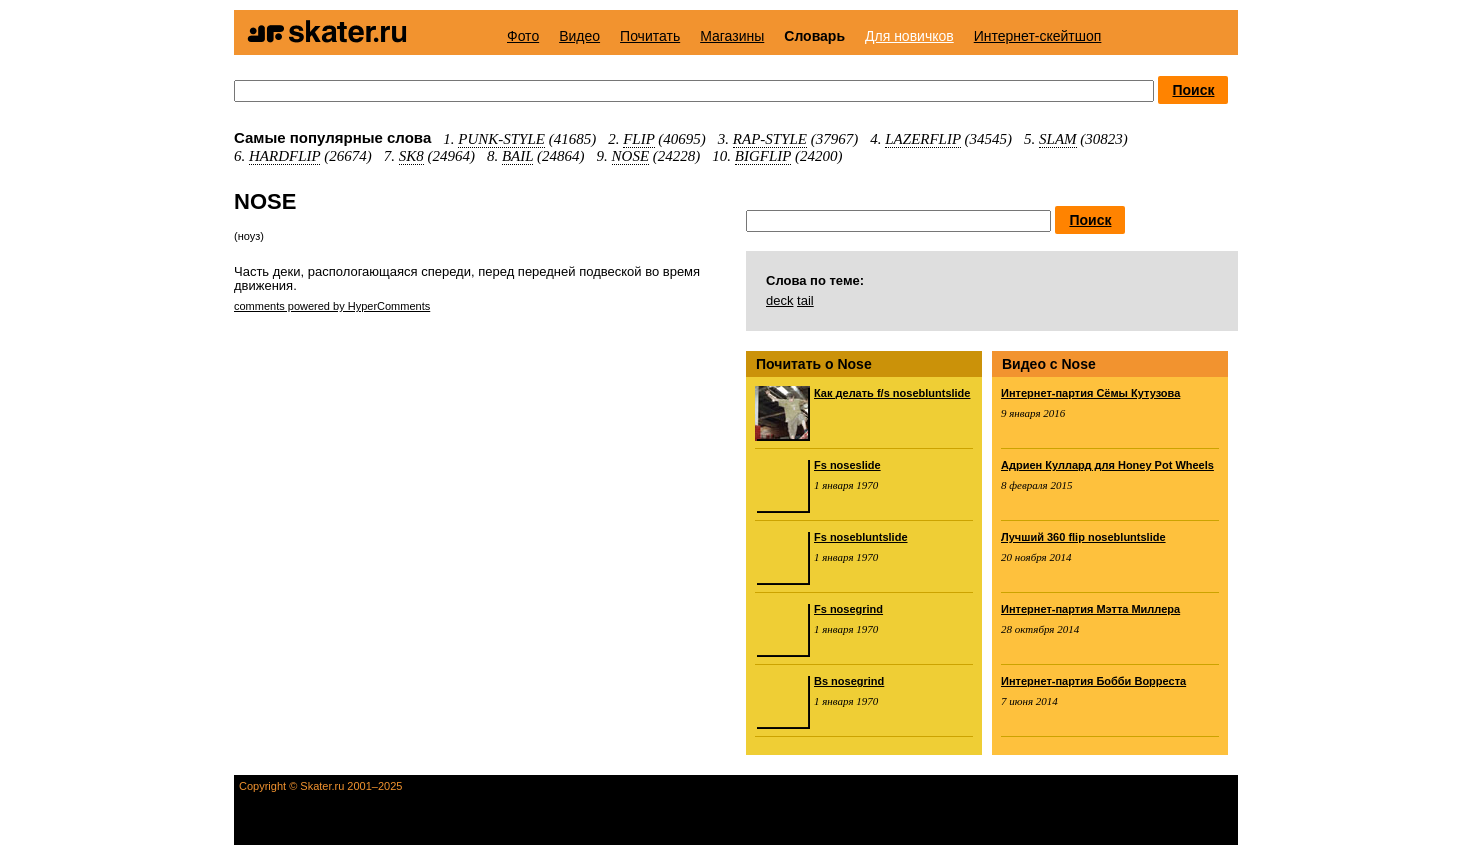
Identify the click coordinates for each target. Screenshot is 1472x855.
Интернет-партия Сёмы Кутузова (1090, 393)
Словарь (814, 36)
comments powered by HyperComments (332, 306)
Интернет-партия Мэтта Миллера (1090, 609)
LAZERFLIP (923, 139)
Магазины (732, 36)
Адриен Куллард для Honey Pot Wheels (1107, 465)
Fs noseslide (847, 465)
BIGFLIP (763, 156)
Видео (579, 36)
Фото (523, 36)
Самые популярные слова (332, 137)
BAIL (517, 156)
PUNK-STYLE (501, 139)
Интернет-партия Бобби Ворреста (1093, 681)
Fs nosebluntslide (861, 537)
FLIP (638, 139)
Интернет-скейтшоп (1038, 36)
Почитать (650, 36)
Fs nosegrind (848, 609)
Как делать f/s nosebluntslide (892, 393)
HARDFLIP (284, 156)
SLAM (1058, 139)
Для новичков (909, 36)
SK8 (411, 156)
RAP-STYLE (770, 139)
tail (805, 300)
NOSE (631, 156)
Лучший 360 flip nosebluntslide (1083, 537)
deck (779, 300)
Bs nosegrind (849, 681)
